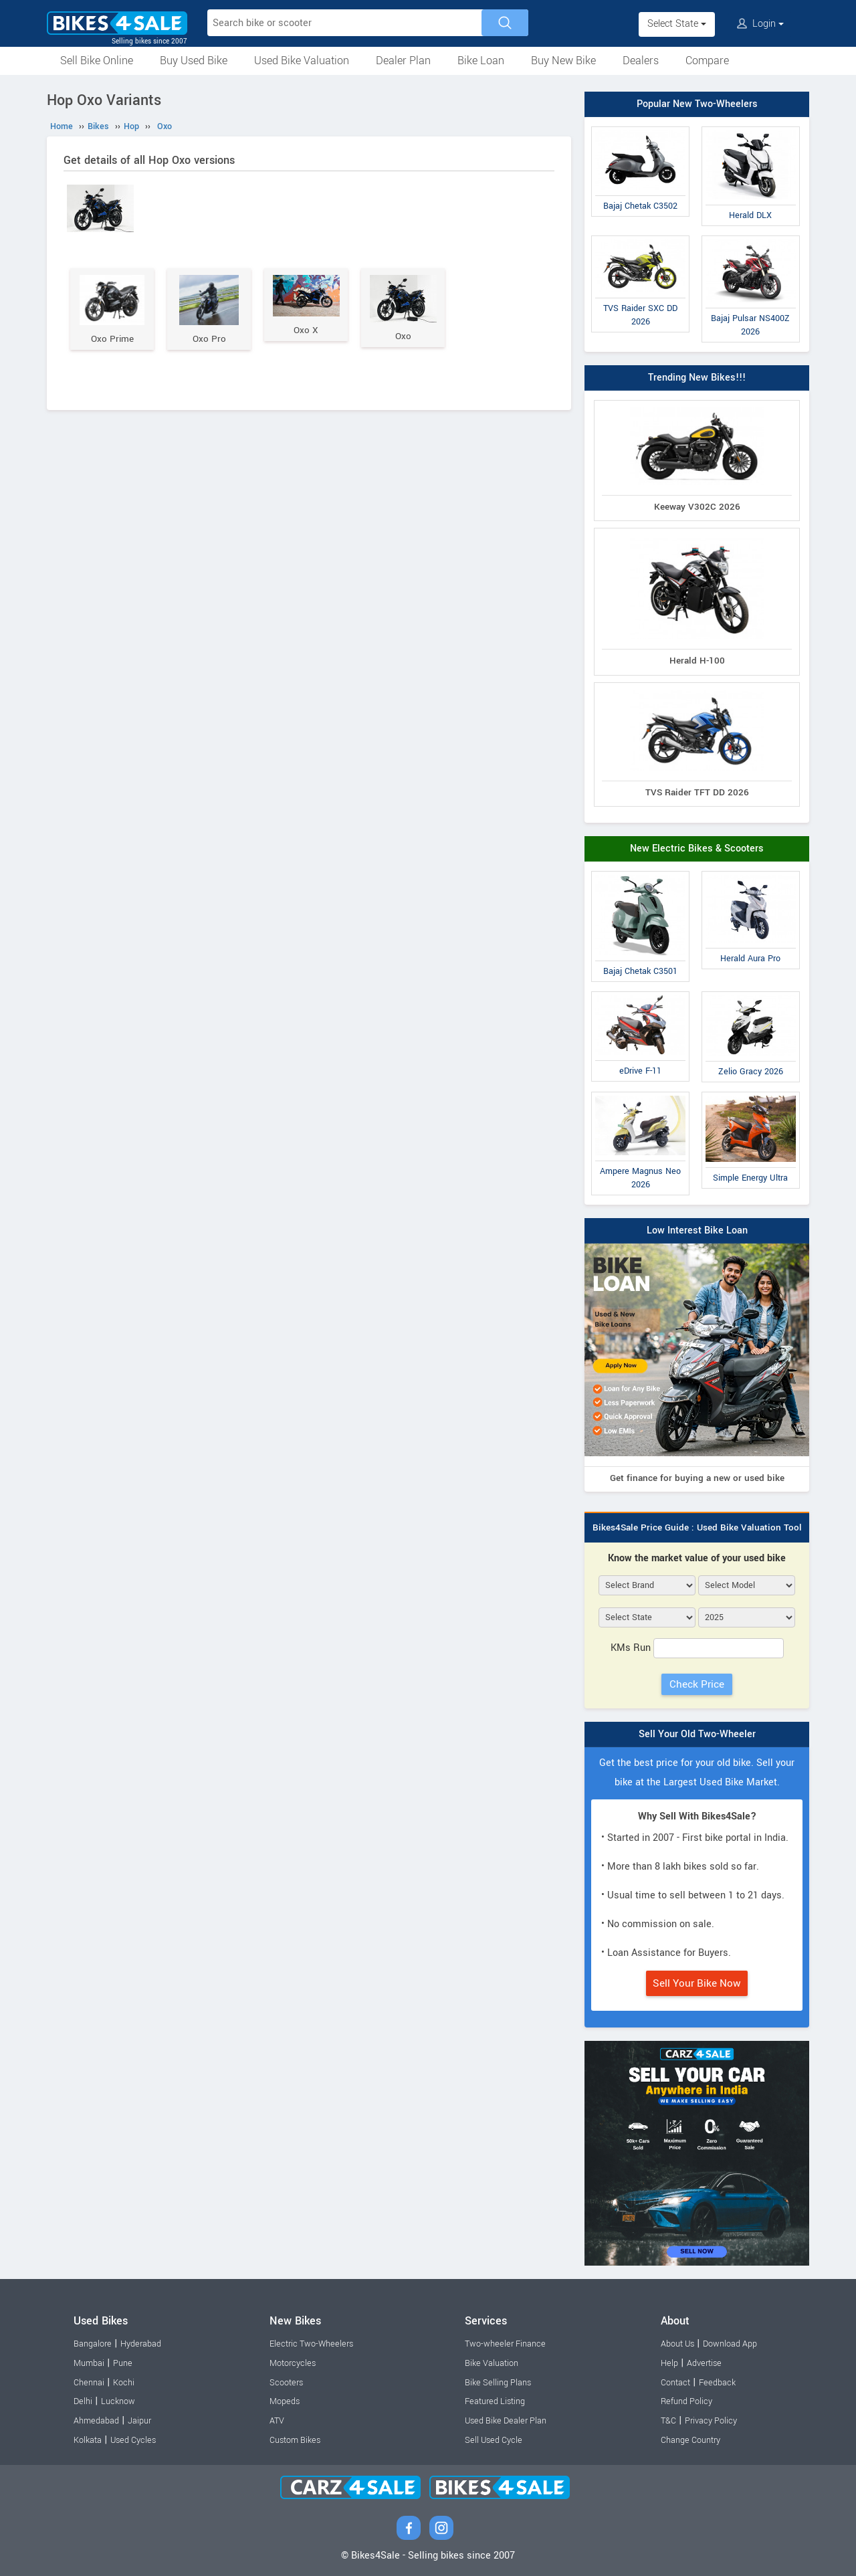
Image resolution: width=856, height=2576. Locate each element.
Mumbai (89, 2363)
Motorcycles (293, 2363)
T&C (668, 2421)
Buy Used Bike (193, 60)
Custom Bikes (295, 2440)
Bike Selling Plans (498, 2383)
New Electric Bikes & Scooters (697, 848)
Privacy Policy (711, 2421)
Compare (707, 60)
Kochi (123, 2383)
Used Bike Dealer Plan (505, 2421)
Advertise (704, 2363)
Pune (122, 2363)
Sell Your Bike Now (697, 1983)
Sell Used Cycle (493, 2440)
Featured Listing (495, 2401)
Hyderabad (140, 2344)
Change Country (690, 2440)
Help (669, 2363)
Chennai (89, 2383)
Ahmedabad (96, 2421)
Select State (676, 24)
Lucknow (118, 2401)
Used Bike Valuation (301, 60)
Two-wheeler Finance (505, 2344)
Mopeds (285, 2401)
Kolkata (88, 2440)
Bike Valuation (491, 2363)
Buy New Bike (563, 60)
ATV (277, 2421)
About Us (677, 2344)
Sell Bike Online (96, 60)
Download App (730, 2344)
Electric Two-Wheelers (311, 2344)
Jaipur (139, 2421)
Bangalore (93, 2344)
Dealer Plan (403, 60)
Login (760, 24)
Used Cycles (133, 2440)
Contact (675, 2383)
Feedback (717, 2383)
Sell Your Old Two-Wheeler (697, 1734)
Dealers (641, 60)
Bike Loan (480, 60)
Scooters (286, 2383)
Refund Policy (686, 2401)
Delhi (83, 2401)
